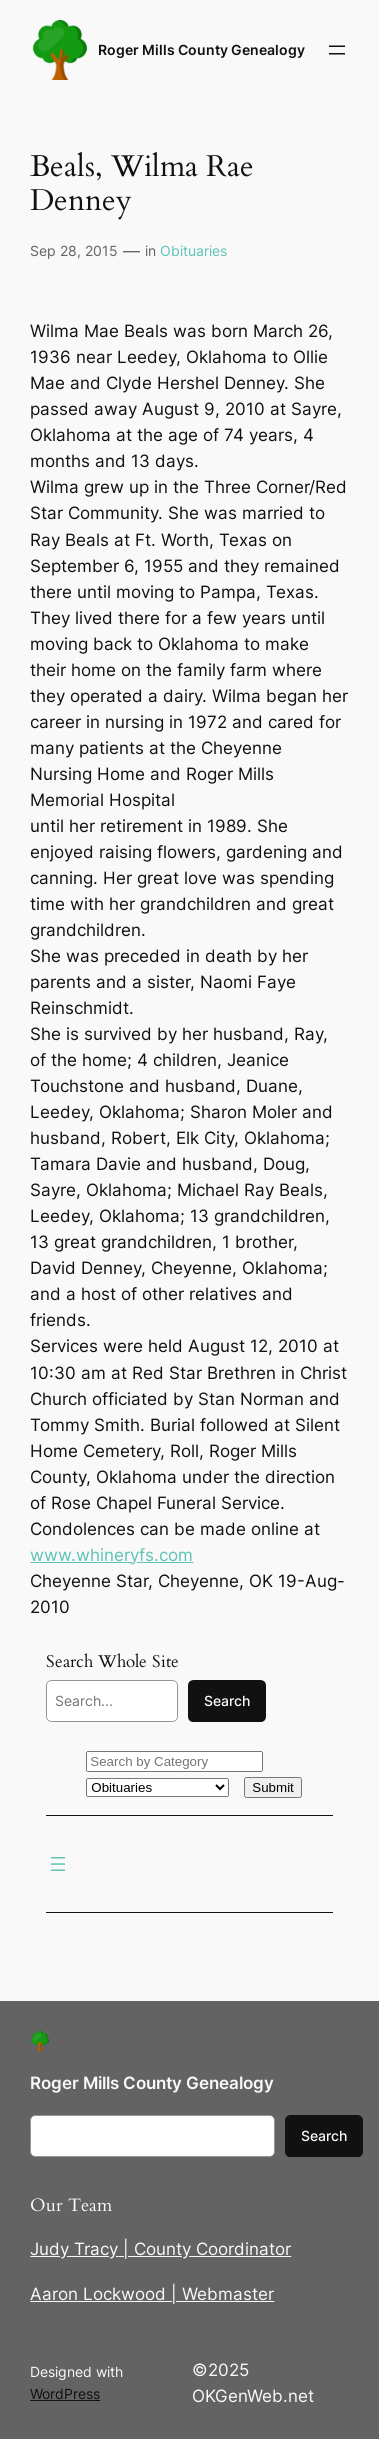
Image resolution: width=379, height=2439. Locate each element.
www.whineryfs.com (111, 1555)
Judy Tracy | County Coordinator (160, 2249)
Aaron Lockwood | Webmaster (152, 2294)
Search (227, 1700)
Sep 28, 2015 (74, 250)
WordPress (65, 2393)
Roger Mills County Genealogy (201, 49)
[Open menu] (337, 50)
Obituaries (193, 250)
